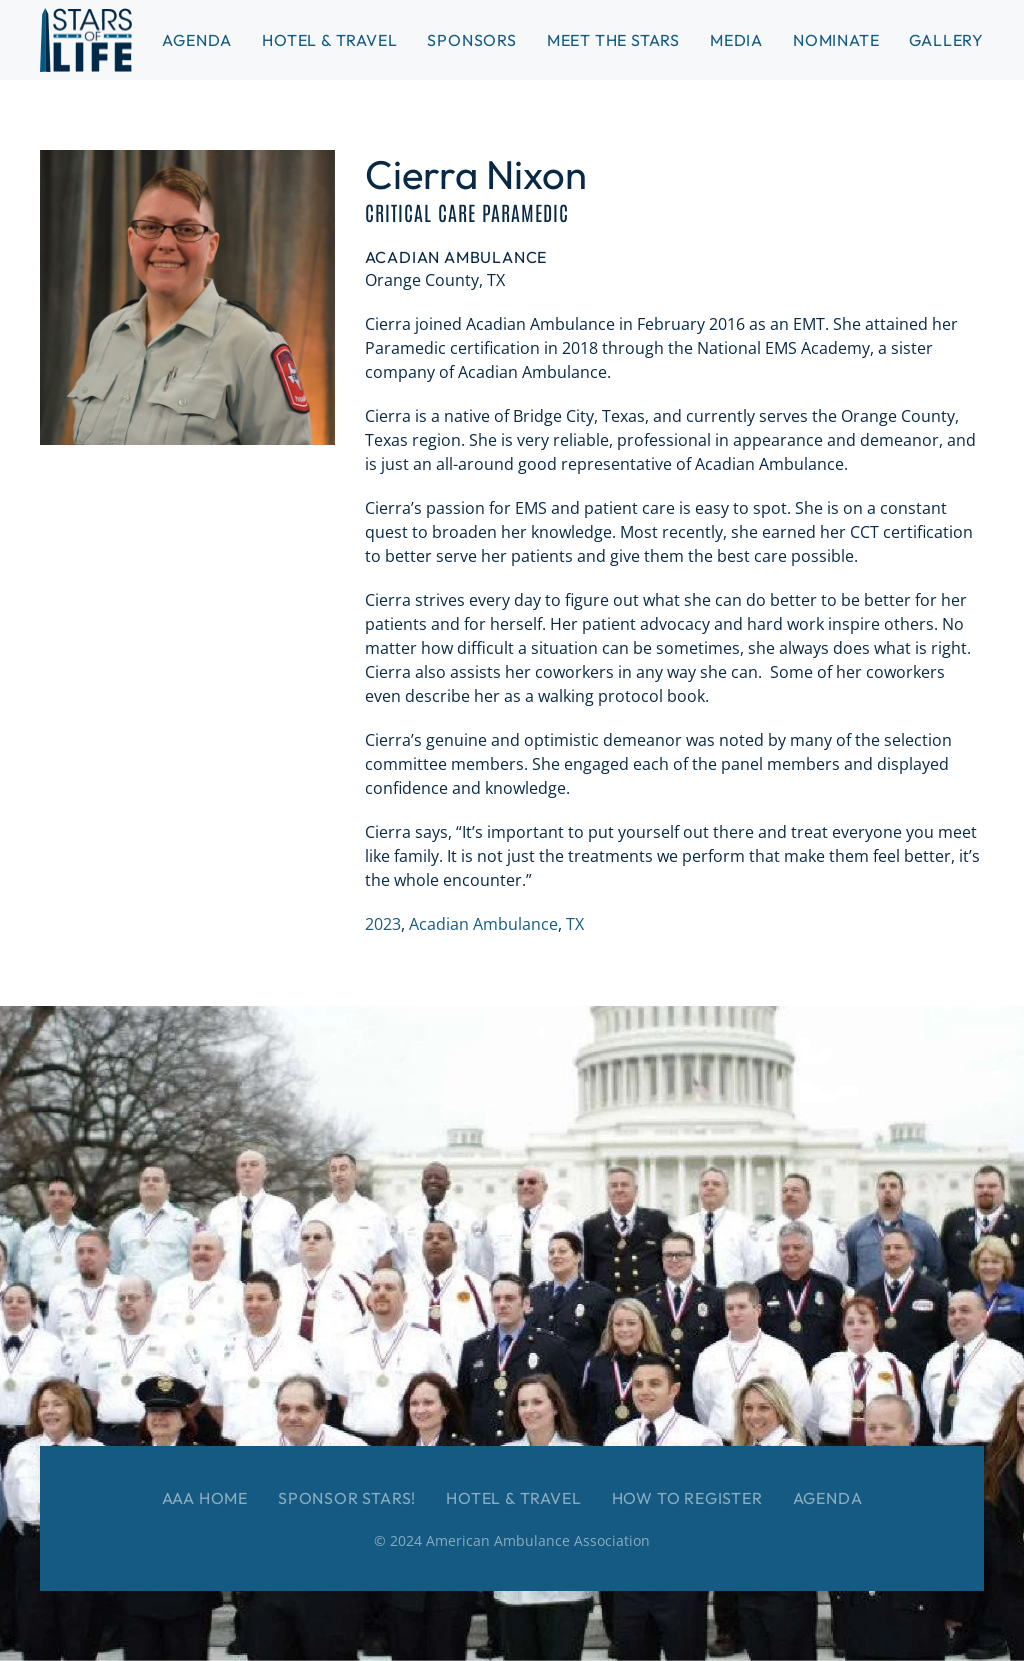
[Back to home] (86, 40)
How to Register (687, 1498)
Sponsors (471, 40)
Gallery (946, 40)
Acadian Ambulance (483, 924)
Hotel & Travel (329, 40)
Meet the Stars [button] (613, 40)
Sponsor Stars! (347, 1498)
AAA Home (205, 1498)
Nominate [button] (836, 40)
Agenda (828, 1498)
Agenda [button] (197, 40)
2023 (383, 924)
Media (736, 40)
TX (575, 924)
